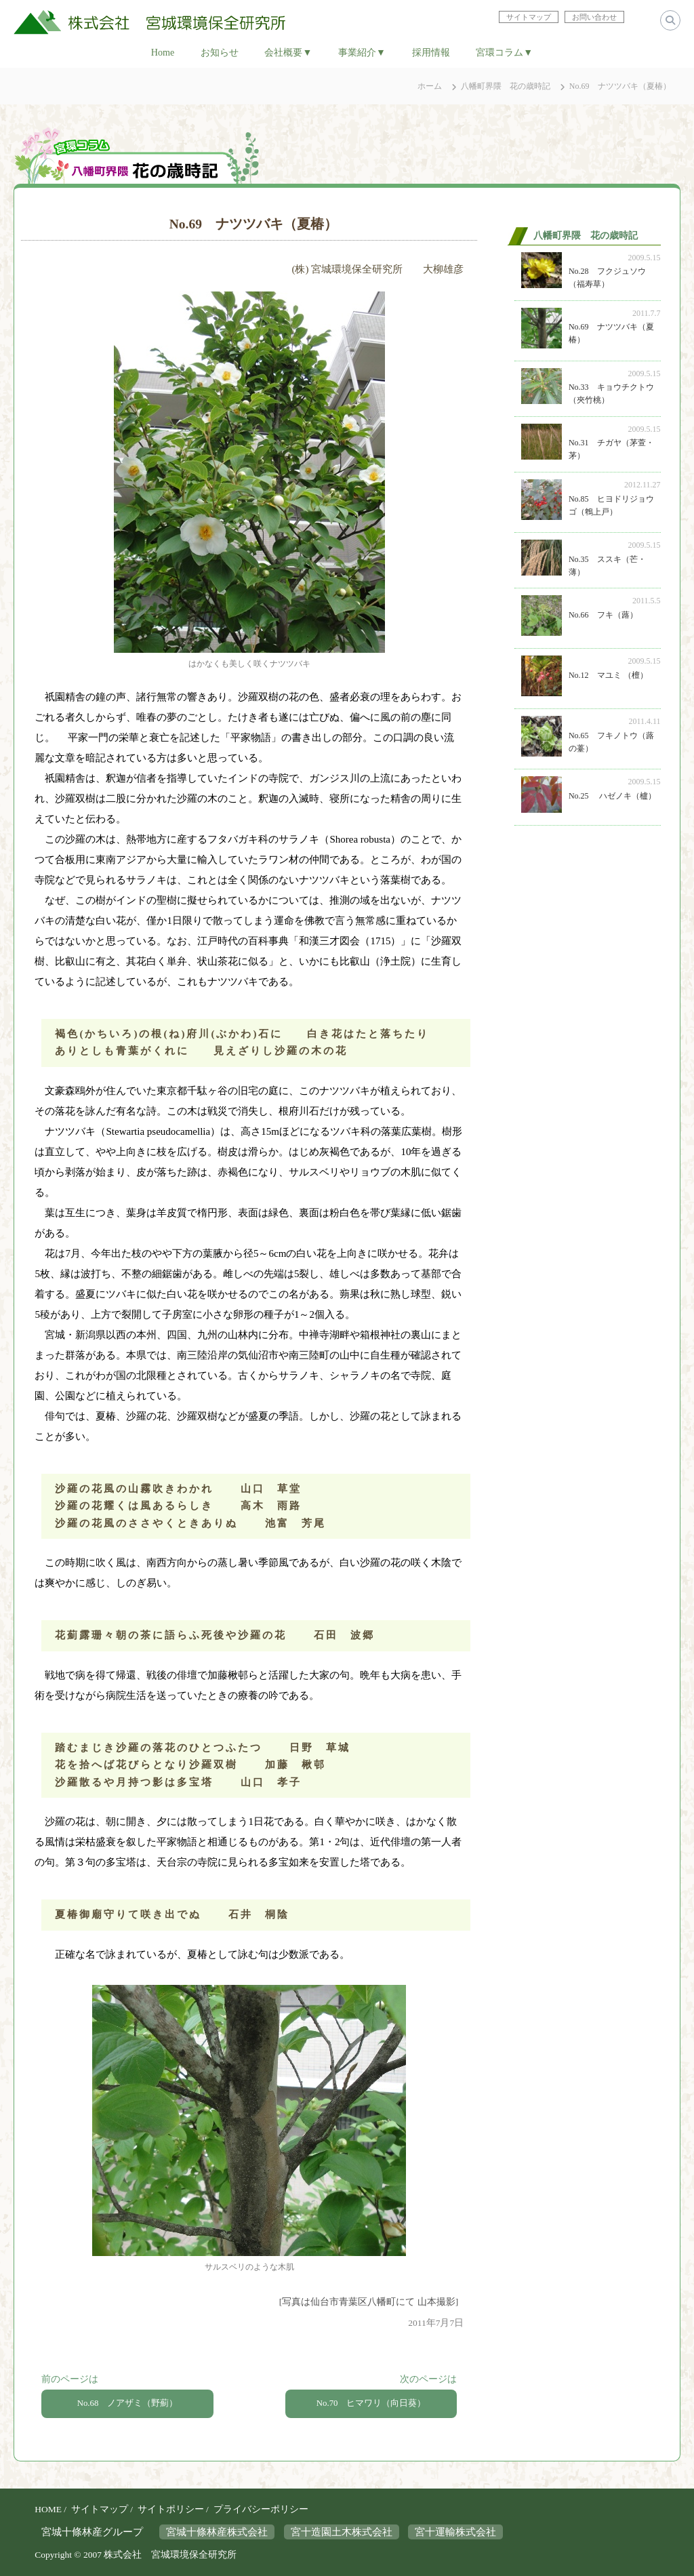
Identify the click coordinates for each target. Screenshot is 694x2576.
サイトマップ (99, 2509)
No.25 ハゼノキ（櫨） (612, 796)
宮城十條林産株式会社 (217, 2531)
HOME (48, 2509)
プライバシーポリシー (260, 2509)
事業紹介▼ (362, 52)
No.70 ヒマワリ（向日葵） (371, 2403)
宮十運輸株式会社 (455, 2531)
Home (162, 52)
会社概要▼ (288, 52)
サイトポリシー (171, 2509)
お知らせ (220, 52)
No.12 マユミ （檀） (608, 675)
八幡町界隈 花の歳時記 (505, 86)
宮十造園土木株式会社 (341, 2531)
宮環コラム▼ (504, 52)
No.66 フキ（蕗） (603, 615)
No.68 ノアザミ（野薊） (127, 2403)
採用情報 (431, 52)
